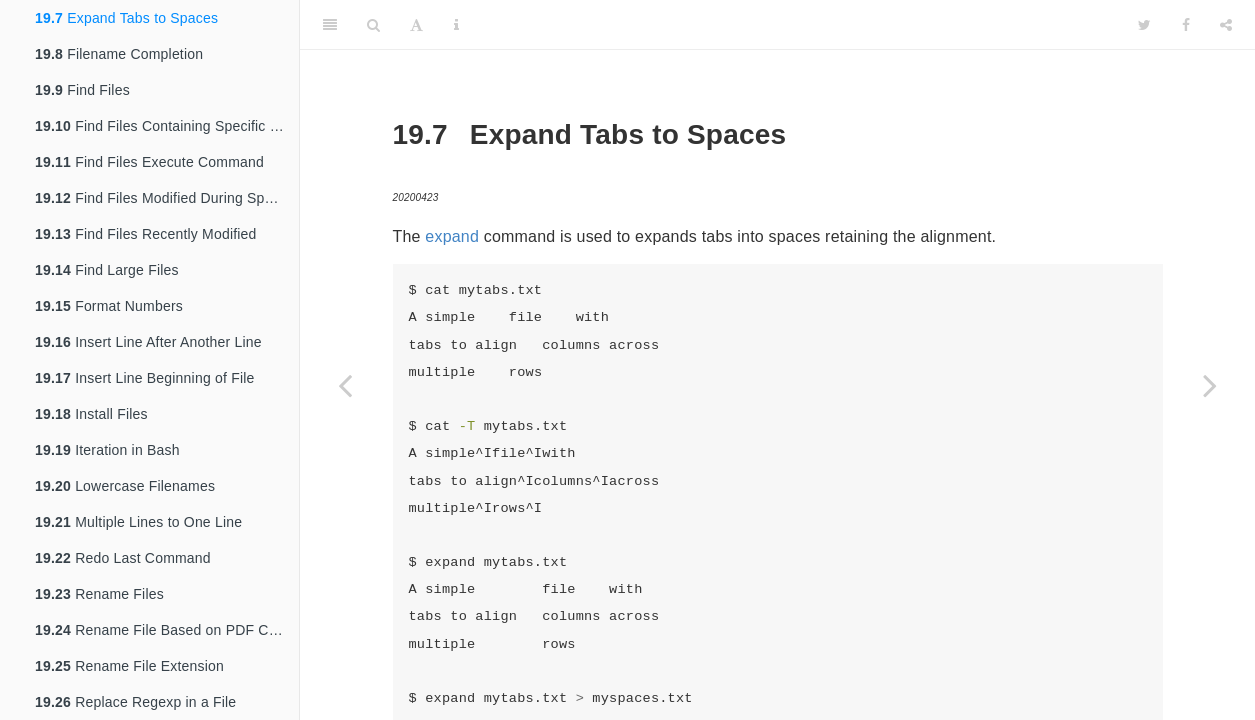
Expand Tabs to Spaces (126, 18)
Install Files (91, 414)
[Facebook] (1186, 25)
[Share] (1226, 25)
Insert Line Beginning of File (145, 378)
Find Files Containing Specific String (167, 126)
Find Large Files (107, 270)
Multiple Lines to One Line (138, 522)
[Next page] (1210, 385)
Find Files (82, 90)
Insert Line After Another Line (148, 342)
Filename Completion (119, 54)
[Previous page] (345, 385)
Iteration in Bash (107, 450)
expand (452, 236)
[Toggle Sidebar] (330, 25)
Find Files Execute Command (149, 162)
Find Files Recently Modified (146, 234)
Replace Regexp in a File (135, 702)
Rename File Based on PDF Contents (167, 630)
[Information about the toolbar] (456, 25)
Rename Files (99, 594)
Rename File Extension (129, 666)
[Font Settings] (416, 25)
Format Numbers (109, 306)
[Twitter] (1144, 25)
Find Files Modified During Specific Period (167, 198)
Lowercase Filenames (125, 486)
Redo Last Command (123, 558)
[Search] (373, 25)
